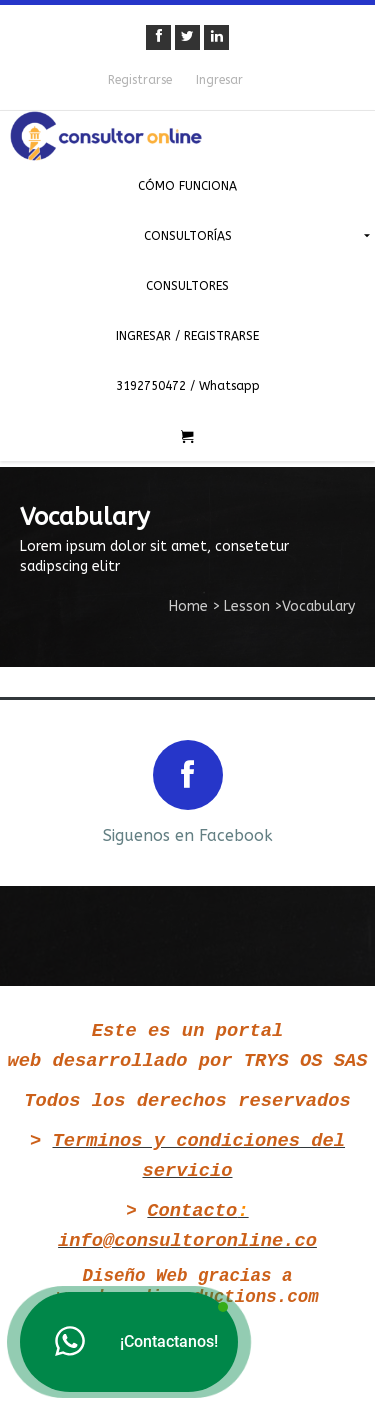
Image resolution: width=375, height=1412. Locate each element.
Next (343, 790)
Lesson (247, 606)
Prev (32, 790)
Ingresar (219, 80)
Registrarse (140, 80)
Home (188, 606)
